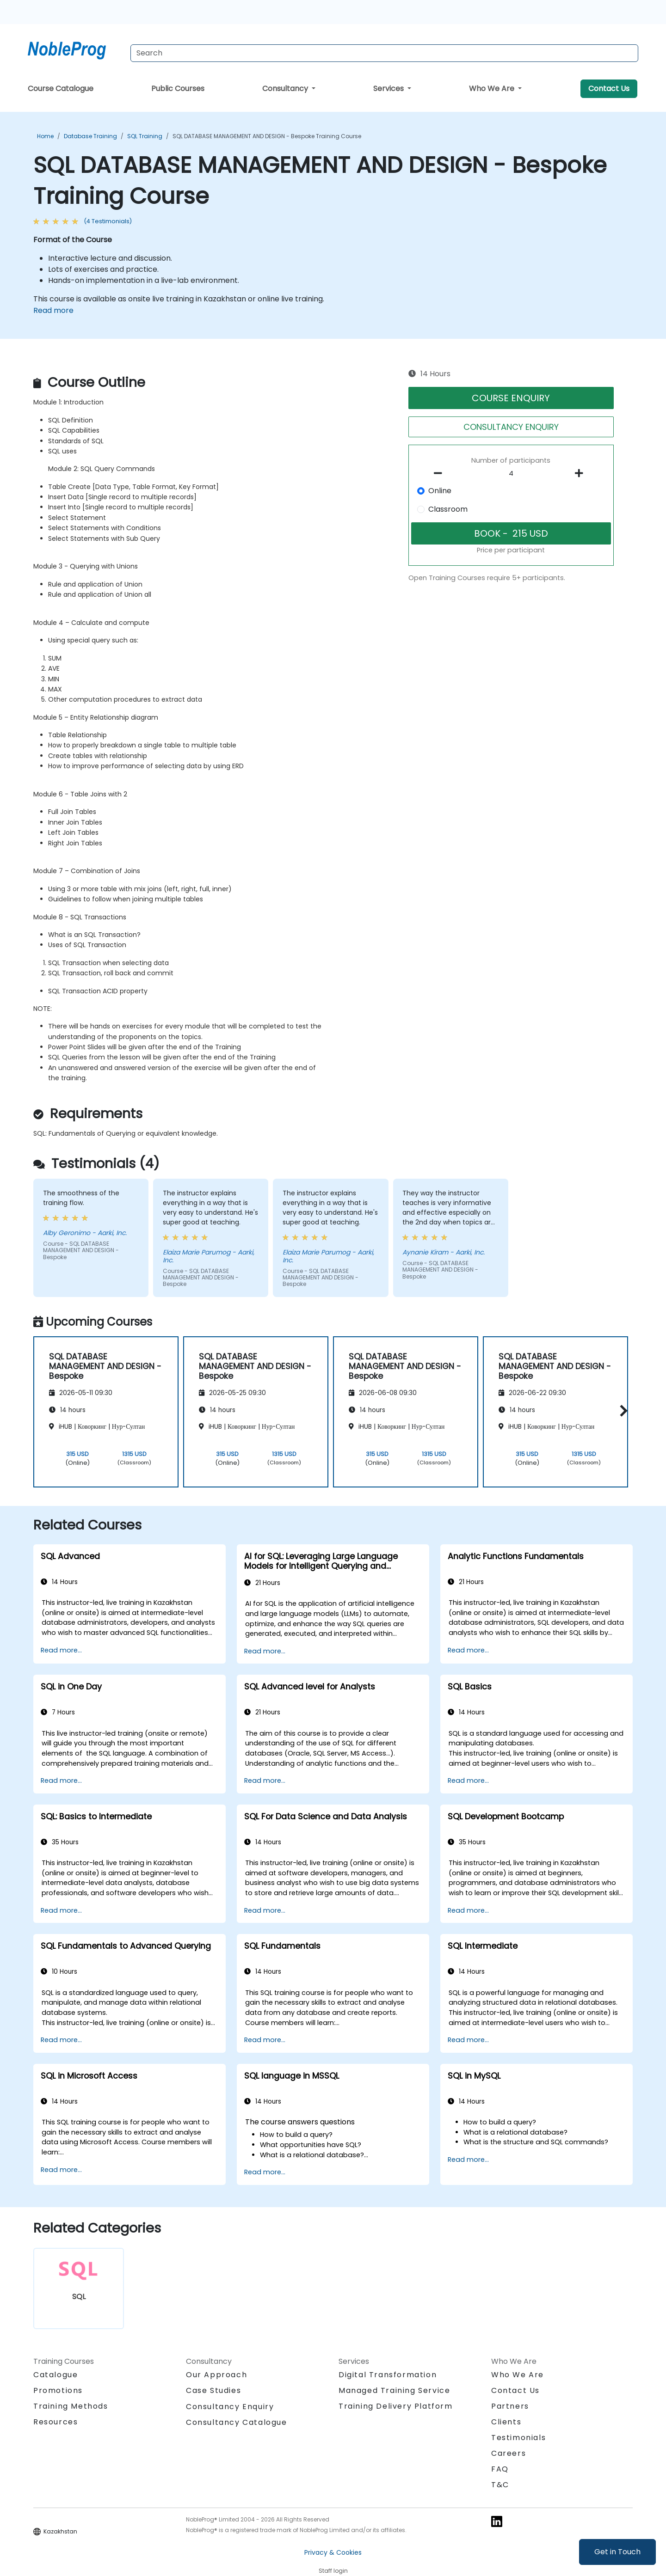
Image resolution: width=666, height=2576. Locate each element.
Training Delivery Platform (396, 2406)
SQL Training (144, 136)
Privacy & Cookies (333, 2552)
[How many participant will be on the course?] (511, 474)
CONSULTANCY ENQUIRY (511, 427)
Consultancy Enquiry (230, 2407)
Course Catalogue (60, 88)
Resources (55, 2422)
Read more (53, 310)
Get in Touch (617, 2551)
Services (389, 88)
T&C (500, 2484)
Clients (506, 2422)
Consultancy (286, 88)
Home (45, 136)
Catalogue (55, 2374)
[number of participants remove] (440, 473)
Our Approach (216, 2374)
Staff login (333, 2571)
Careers (508, 2453)
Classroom (448, 509)
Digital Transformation (388, 2374)
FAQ (500, 2469)
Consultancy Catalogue (236, 2422)
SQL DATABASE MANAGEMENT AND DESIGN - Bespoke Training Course (267, 136)
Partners (510, 2406)
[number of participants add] (581, 473)
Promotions (58, 2390)
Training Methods (70, 2406)
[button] (621, 1410)
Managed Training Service (394, 2390)
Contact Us (608, 88)
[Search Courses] (384, 53)
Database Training (90, 136)
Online (439, 490)
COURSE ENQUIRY (511, 398)
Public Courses (177, 88)
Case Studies (213, 2390)
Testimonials (518, 2437)
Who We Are (492, 88)
